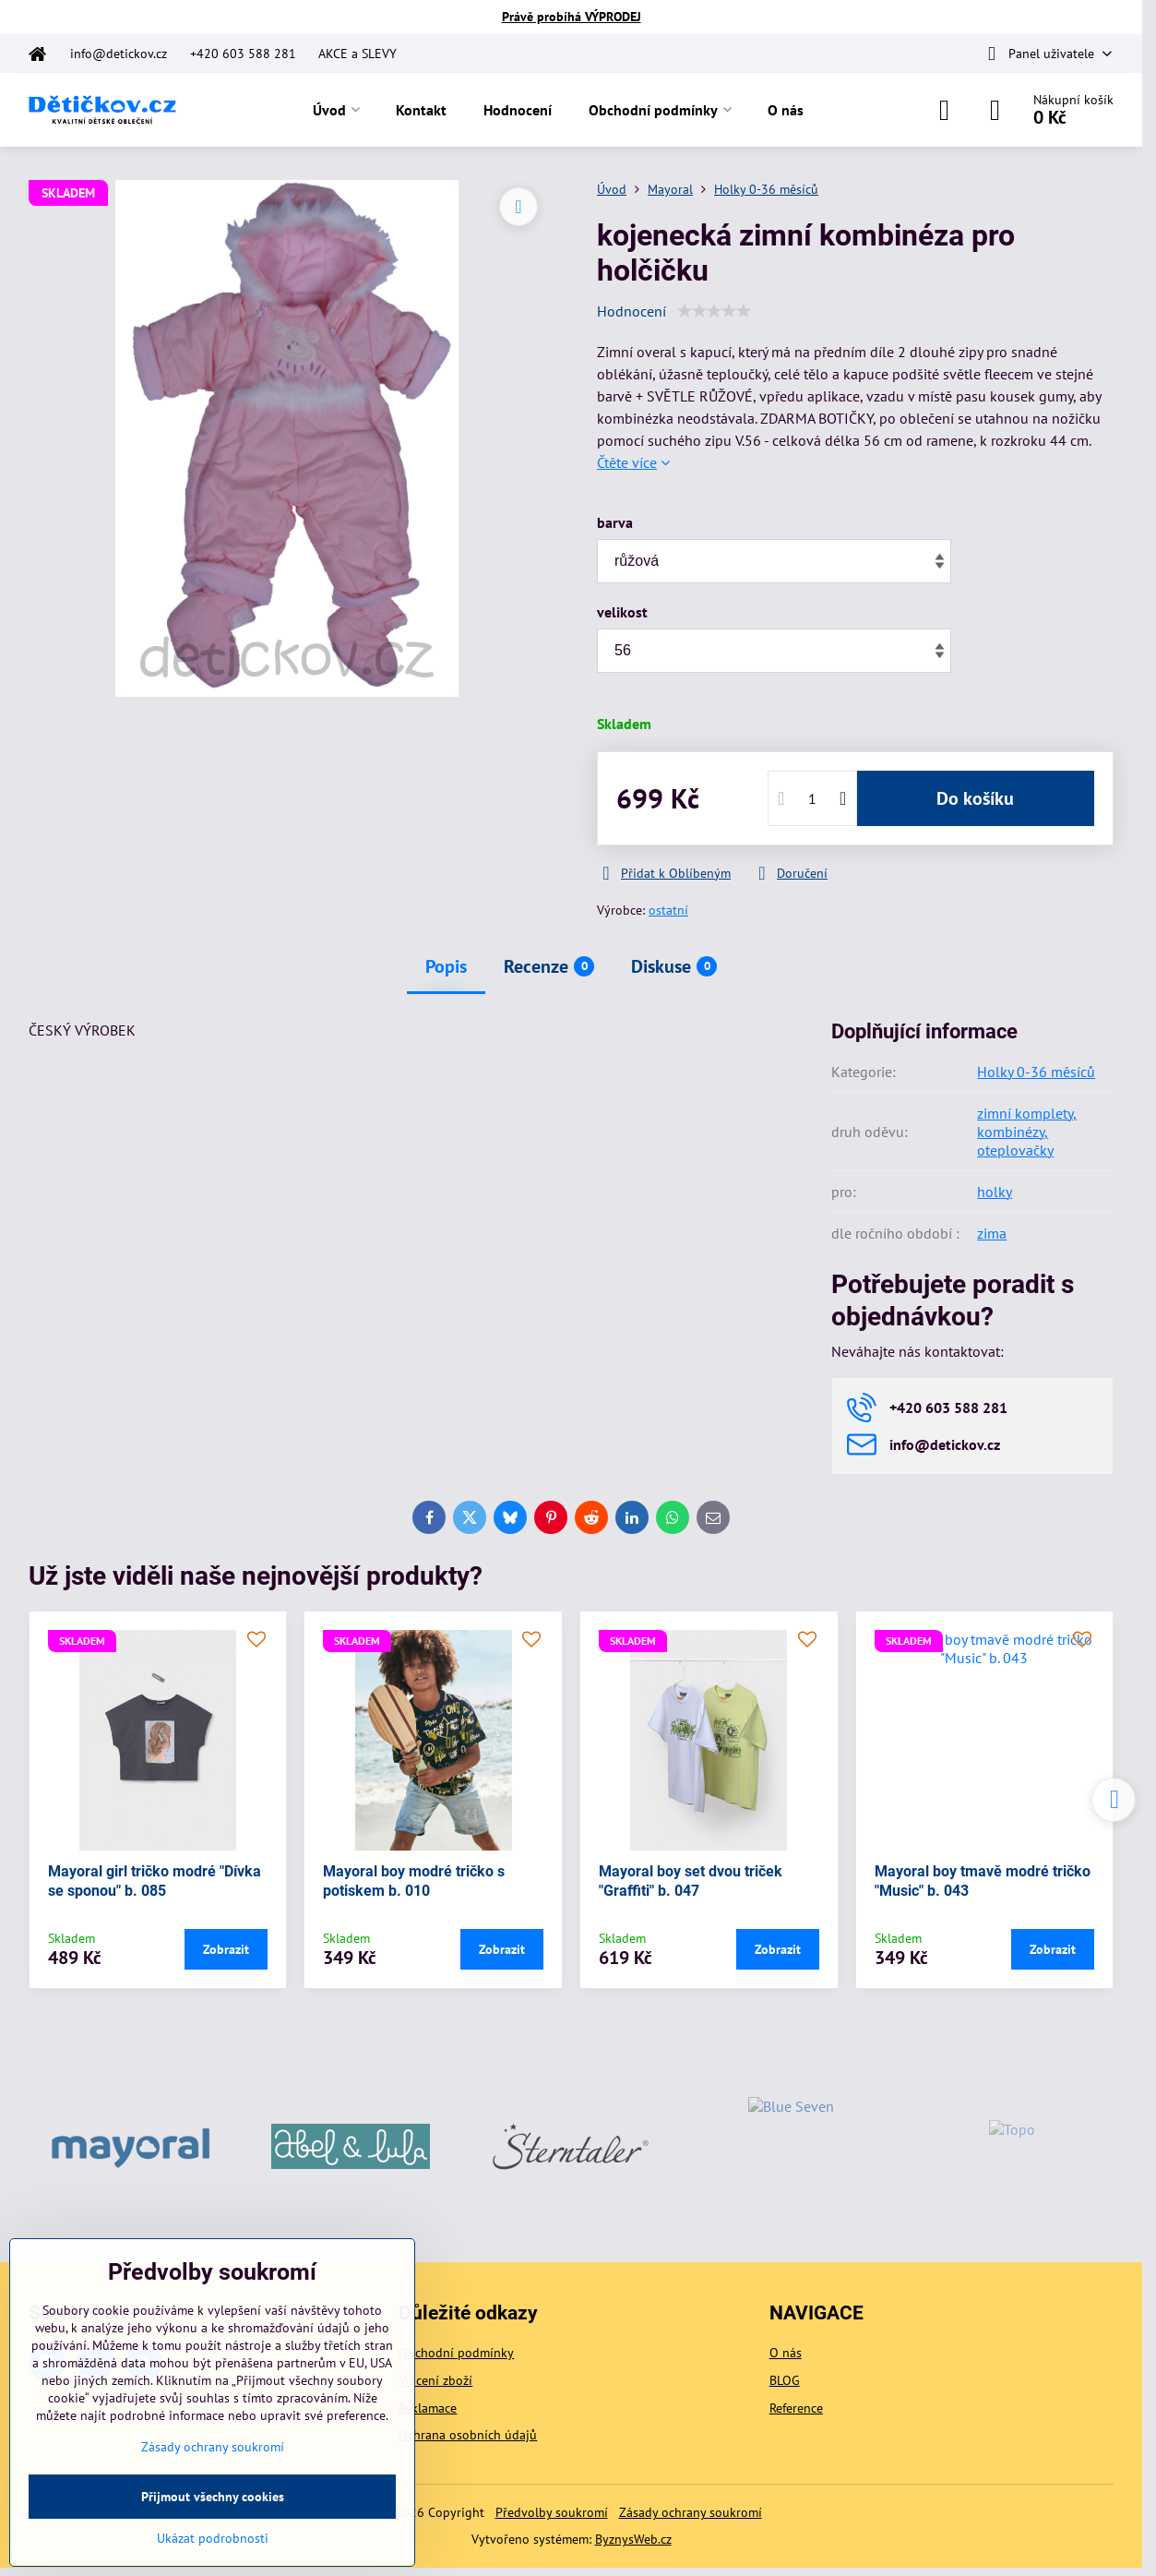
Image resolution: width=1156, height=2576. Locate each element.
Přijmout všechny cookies (212, 2496)
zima (992, 1233)
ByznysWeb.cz (633, 2539)
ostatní (668, 910)
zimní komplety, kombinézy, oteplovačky (1027, 1131)
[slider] (714, 311)
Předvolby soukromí (551, 2512)
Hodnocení (631, 311)
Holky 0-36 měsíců (1036, 1071)
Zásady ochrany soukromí (690, 2512)
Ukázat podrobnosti (212, 2538)
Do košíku (975, 798)
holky (994, 1191)
